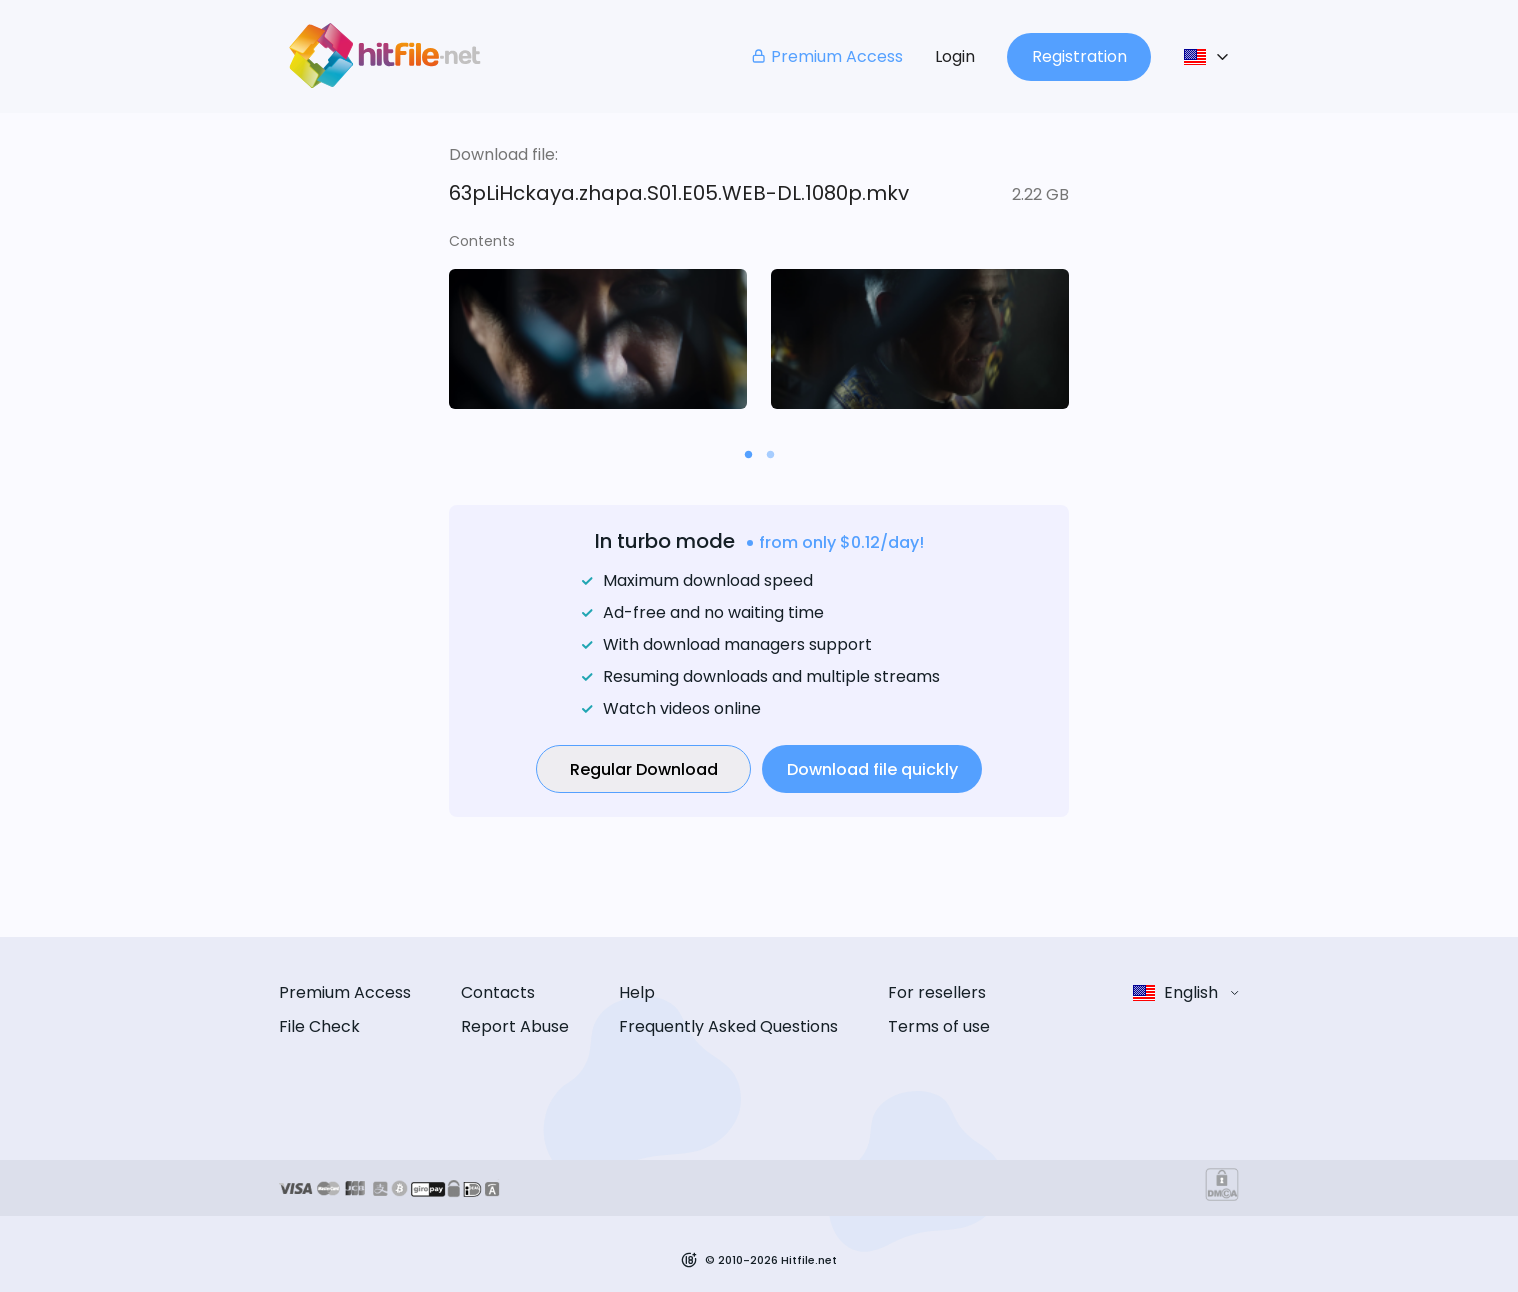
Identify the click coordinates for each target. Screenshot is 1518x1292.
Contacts (498, 992)
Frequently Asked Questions (728, 1026)
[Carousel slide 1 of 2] (748, 454)
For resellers (937, 992)
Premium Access (826, 56)
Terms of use (939, 1026)
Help (637, 992)
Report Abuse (515, 1026)
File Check (319, 1026)
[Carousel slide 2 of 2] (770, 454)
